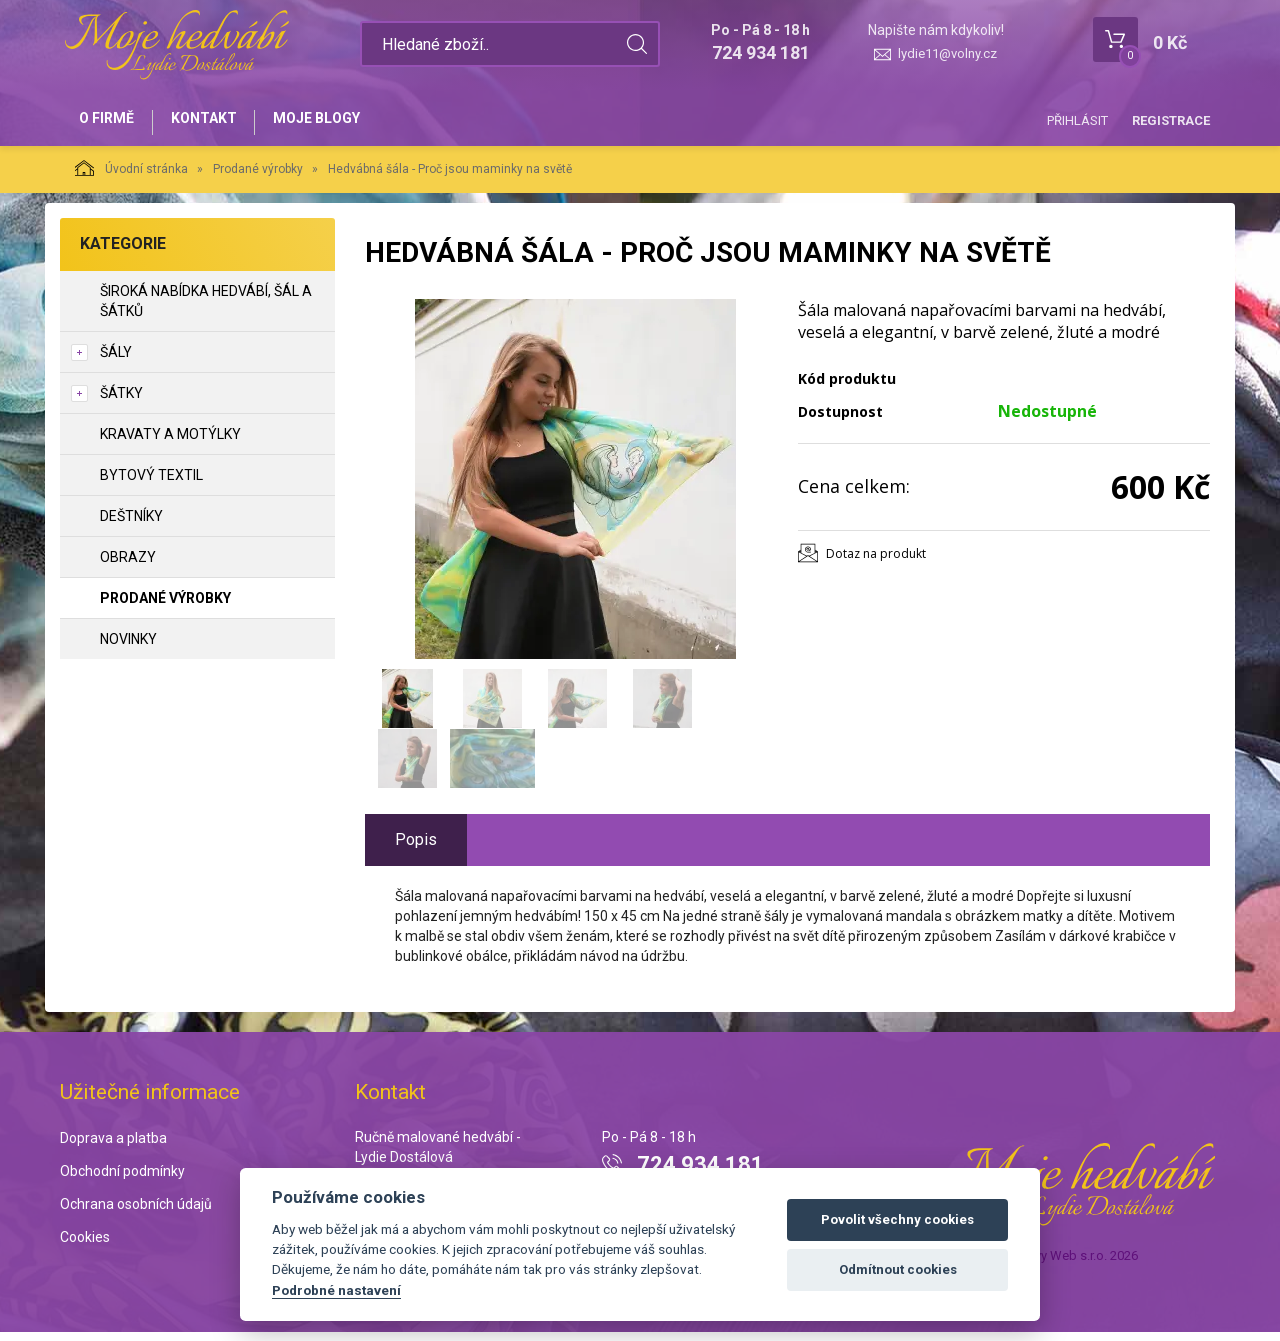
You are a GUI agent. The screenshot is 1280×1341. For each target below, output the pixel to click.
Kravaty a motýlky (170, 442)
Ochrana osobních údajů (136, 1212)
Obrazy (128, 565)
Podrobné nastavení (336, 1290)
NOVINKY (128, 647)
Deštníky (131, 524)
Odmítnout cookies (898, 1269)
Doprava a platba (113, 1147)
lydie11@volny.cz (947, 53)
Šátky (121, 401)
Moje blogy (337, 122)
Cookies (85, 1245)
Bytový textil (151, 483)
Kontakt (216, 122)
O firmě (110, 122)
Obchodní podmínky (122, 1180)
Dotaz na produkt (876, 561)
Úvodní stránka (131, 176)
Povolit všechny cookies (897, 1219)
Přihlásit (1077, 120)
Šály (116, 360)
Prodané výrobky (258, 177)
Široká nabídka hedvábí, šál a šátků (206, 309)
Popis (416, 847)
